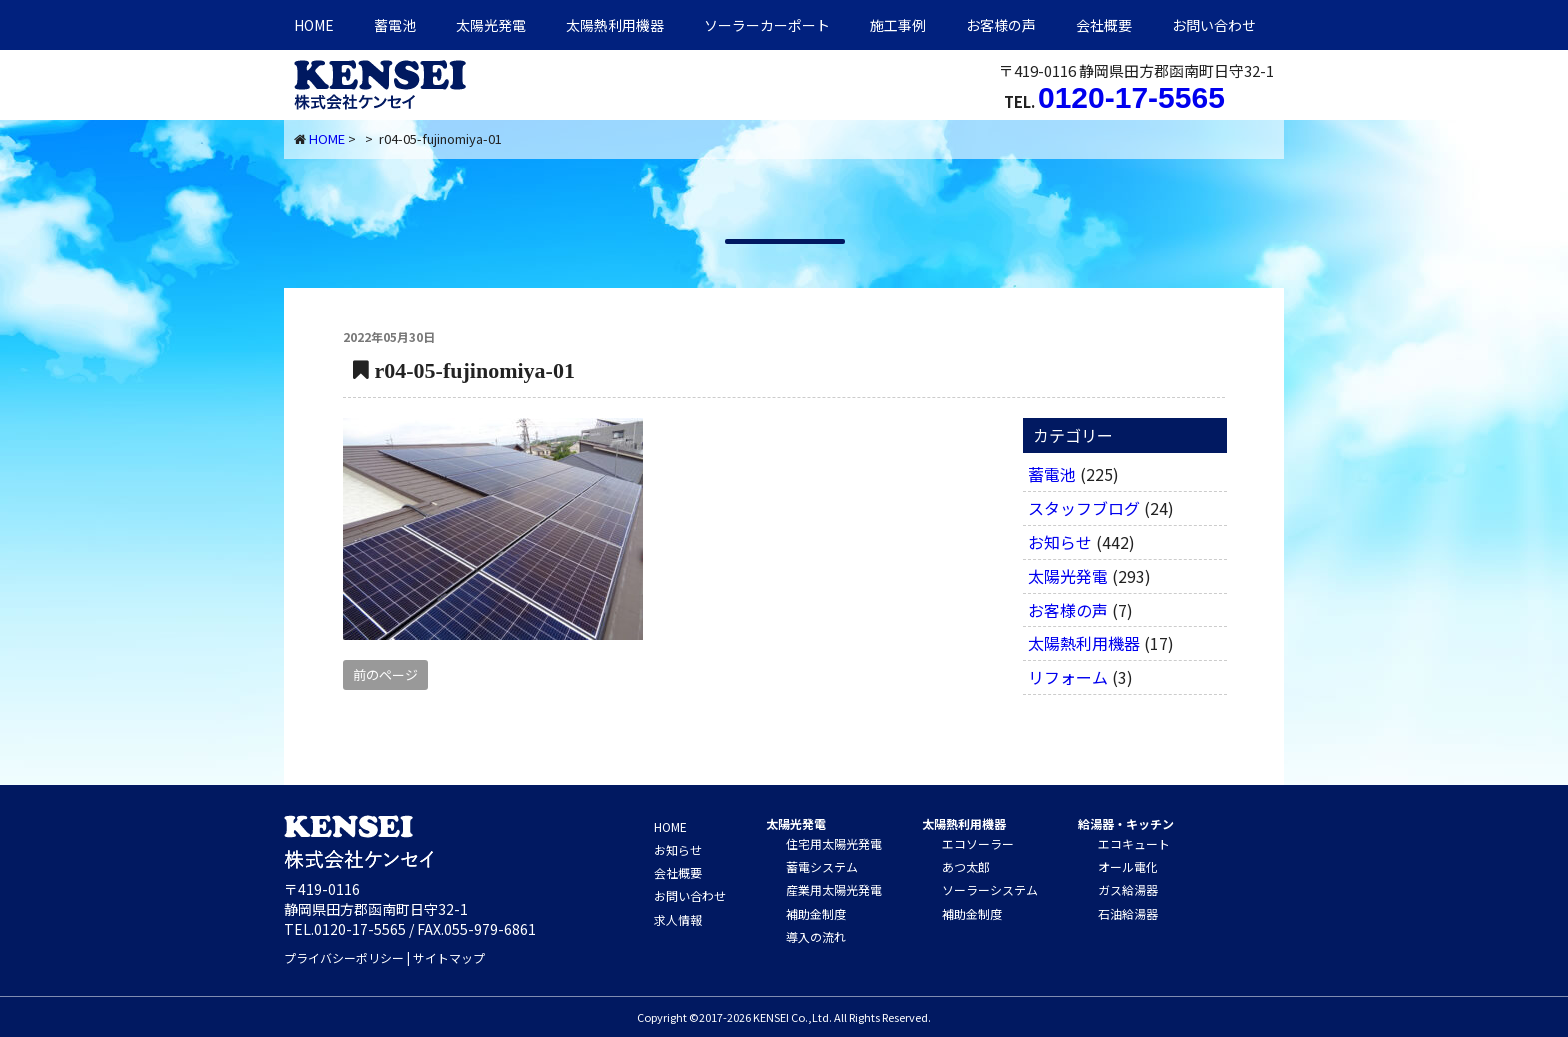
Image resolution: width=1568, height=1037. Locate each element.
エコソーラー (978, 843)
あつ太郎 (966, 866)
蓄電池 (395, 25)
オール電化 (1128, 866)
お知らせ (1060, 542)
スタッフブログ (1084, 508)
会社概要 (1104, 25)
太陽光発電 (491, 25)
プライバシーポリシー (344, 957)
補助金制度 (816, 913)
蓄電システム (822, 866)
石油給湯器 (1128, 913)
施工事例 (898, 25)
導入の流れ (816, 936)
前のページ (385, 674)
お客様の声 (1001, 25)
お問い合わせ (1214, 25)
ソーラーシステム (990, 889)
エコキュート (1134, 843)
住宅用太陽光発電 (834, 843)
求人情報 (678, 919)
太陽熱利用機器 (1084, 643)
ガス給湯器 (1128, 889)
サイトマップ (449, 957)
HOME (314, 25)
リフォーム (1068, 677)
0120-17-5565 (1131, 97)
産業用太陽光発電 (834, 889)
